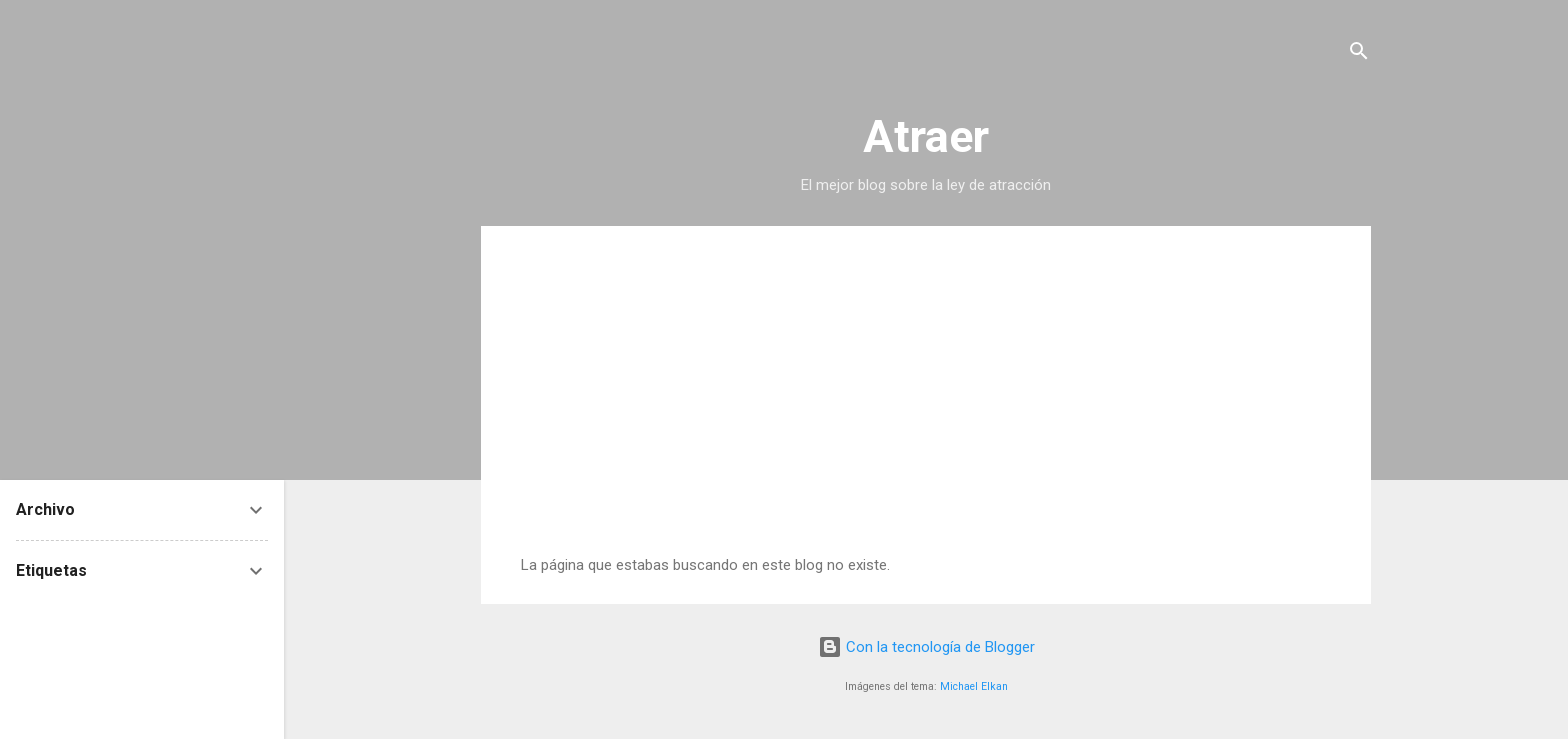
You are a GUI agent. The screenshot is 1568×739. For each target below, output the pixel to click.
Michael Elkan (974, 686)
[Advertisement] (926, 406)
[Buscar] (1359, 54)
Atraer (926, 136)
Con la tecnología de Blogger (926, 647)
